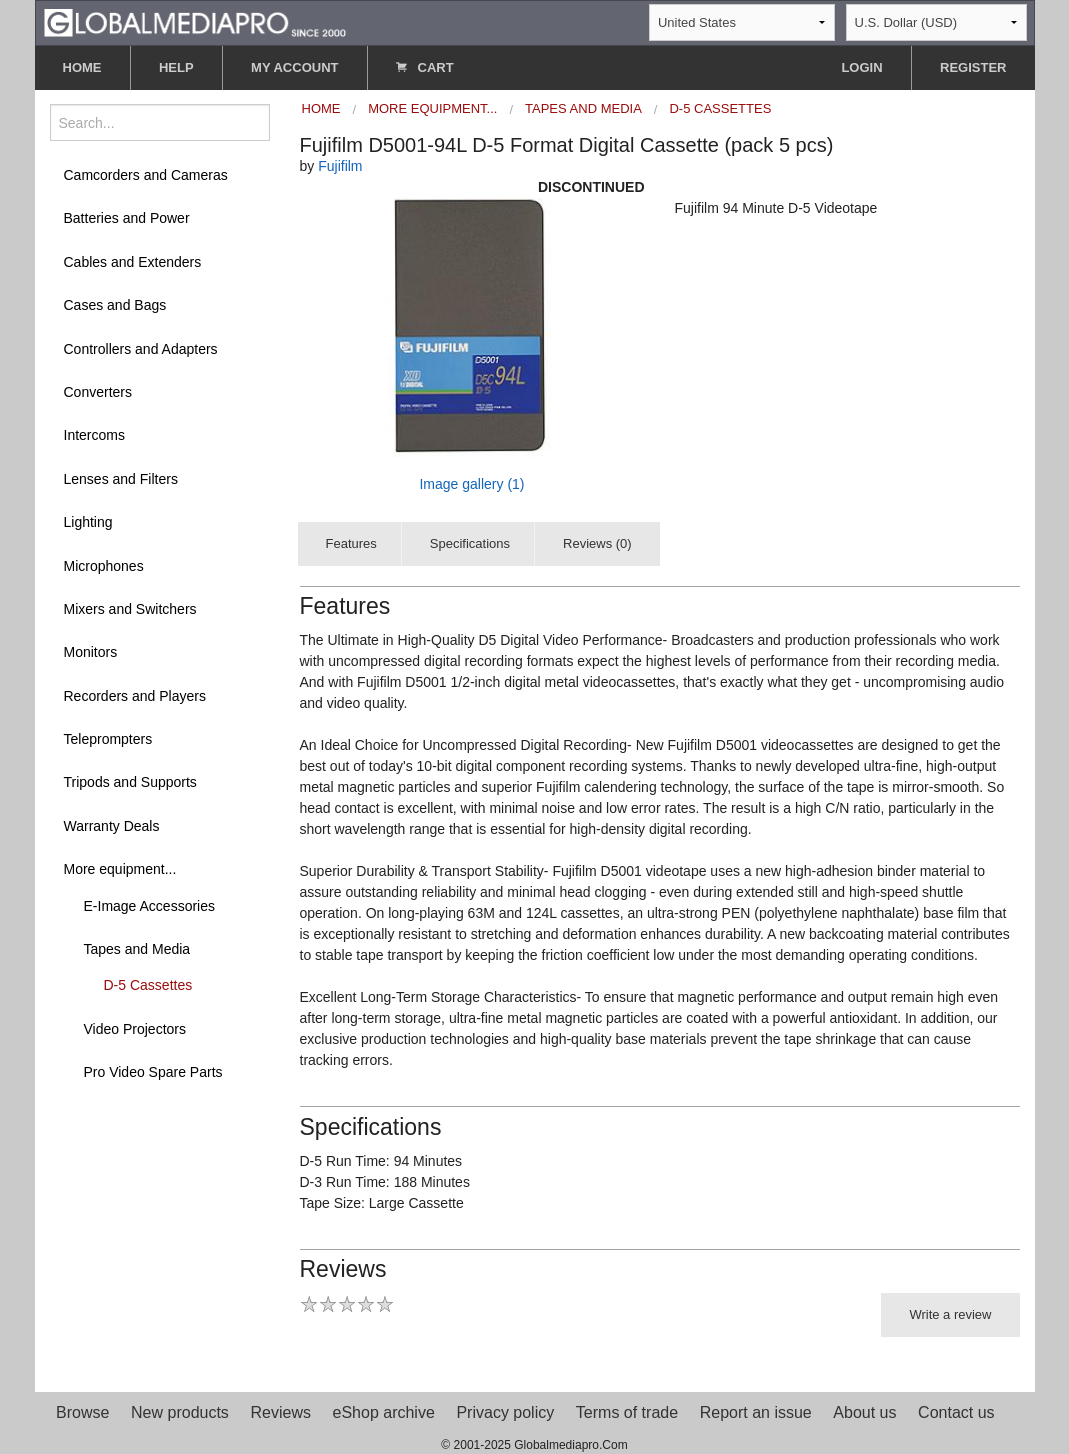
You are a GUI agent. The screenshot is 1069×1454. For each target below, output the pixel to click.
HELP (176, 67)
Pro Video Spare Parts (153, 1072)
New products (180, 1412)
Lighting (88, 522)
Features (351, 543)
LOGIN (861, 67)
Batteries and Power (127, 218)
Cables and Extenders (133, 262)
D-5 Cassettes (148, 985)
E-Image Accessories (150, 906)
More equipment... (120, 869)
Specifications (470, 543)
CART (425, 67)
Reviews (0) (597, 543)
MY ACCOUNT (294, 67)
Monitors (91, 652)
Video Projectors (135, 1029)
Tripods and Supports (130, 782)
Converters (98, 392)
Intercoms (94, 435)
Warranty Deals (112, 826)
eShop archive (384, 1412)
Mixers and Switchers (130, 609)
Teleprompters (108, 739)
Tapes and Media (137, 949)
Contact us (956, 1412)
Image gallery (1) (471, 484)
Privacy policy (505, 1412)
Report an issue (756, 1412)
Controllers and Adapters (141, 349)
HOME (82, 67)
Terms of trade (627, 1412)
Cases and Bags (115, 305)
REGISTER (973, 67)
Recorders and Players (135, 696)
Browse (82, 1412)
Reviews (280, 1412)
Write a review (950, 1314)
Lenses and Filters (121, 479)
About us (864, 1412)
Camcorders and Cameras (146, 175)
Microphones (104, 566)
